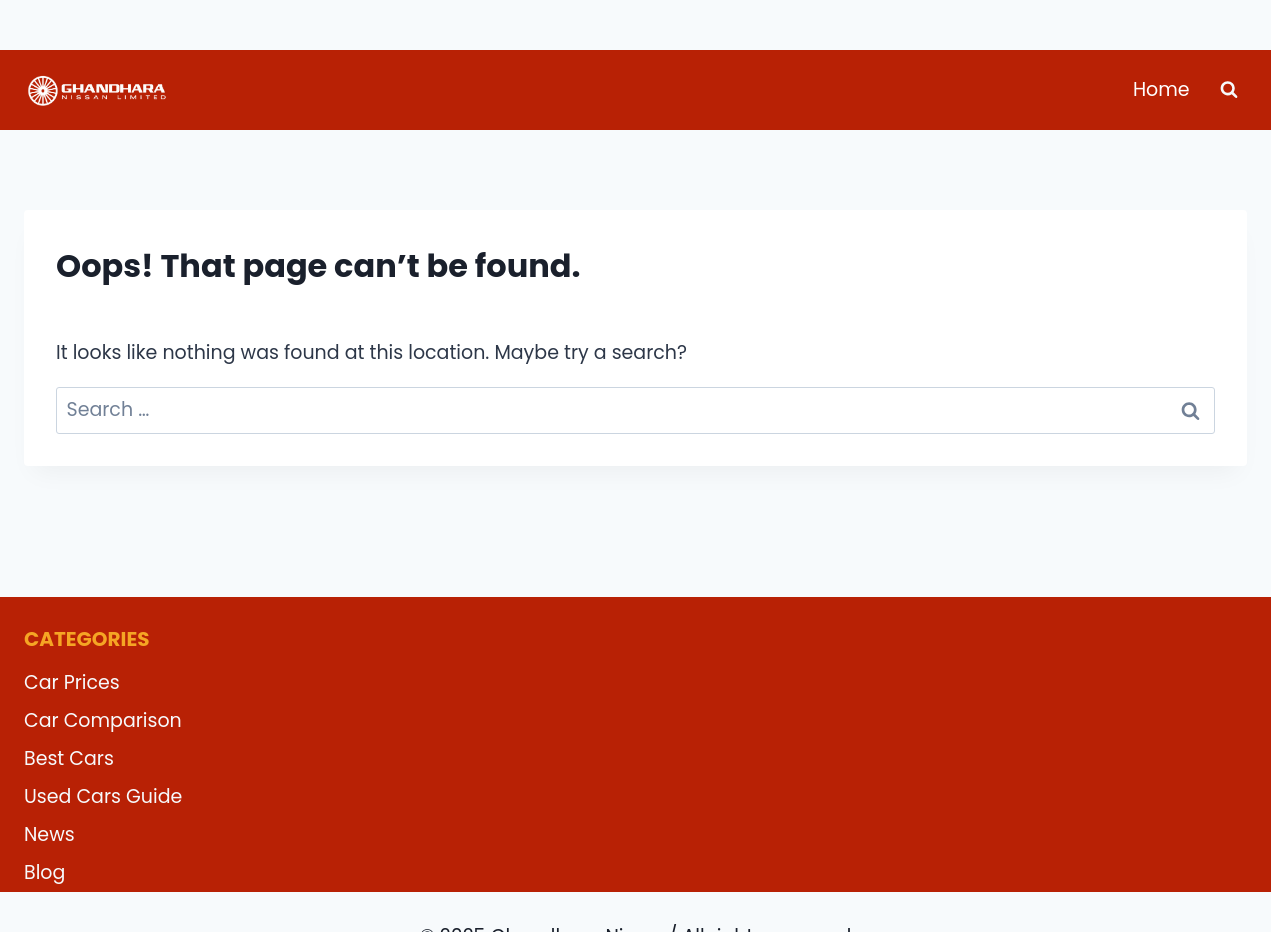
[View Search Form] (1229, 90)
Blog (44, 872)
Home (1161, 89)
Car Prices (72, 682)
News (49, 834)
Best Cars (69, 758)
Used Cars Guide (103, 796)
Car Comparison (103, 720)
